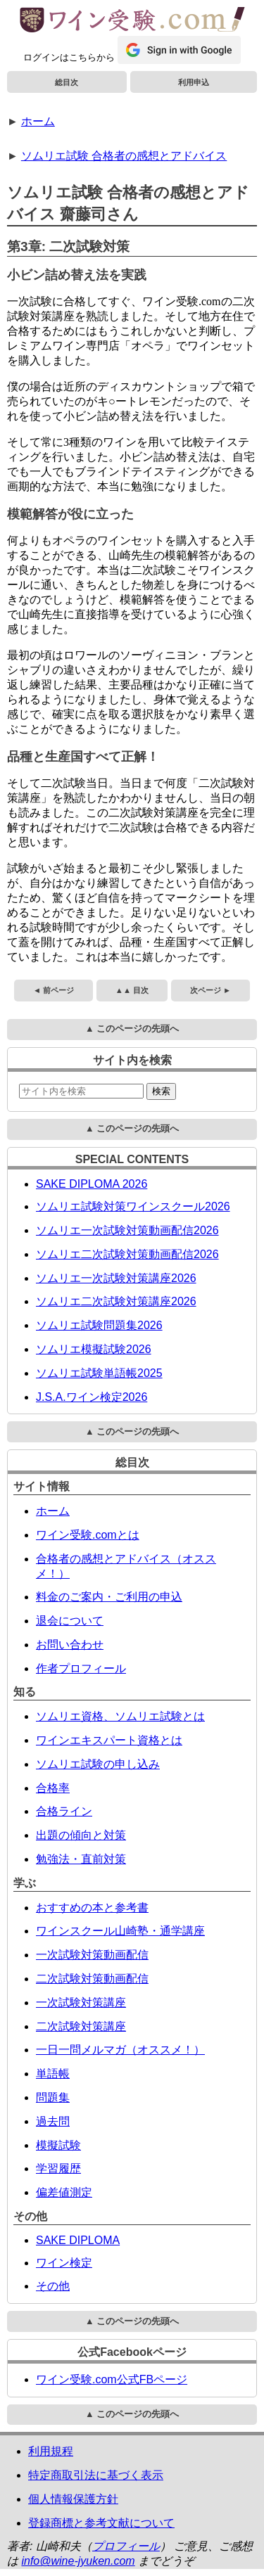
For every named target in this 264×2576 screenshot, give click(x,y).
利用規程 (50, 2451)
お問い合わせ (69, 1645)
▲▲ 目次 (132, 990)
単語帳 (53, 2074)
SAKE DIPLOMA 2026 (91, 1184)
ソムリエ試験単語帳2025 (99, 1373)
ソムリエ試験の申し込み (98, 1764)
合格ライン (64, 1811)
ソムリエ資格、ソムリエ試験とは (120, 1716)
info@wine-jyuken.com (77, 2561)
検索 (161, 1091)
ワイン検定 (64, 2263)
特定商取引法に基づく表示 (95, 2475)
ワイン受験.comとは (87, 1535)
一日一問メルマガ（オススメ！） (120, 2050)
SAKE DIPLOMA (78, 2240)
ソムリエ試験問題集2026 (99, 1325)
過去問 (53, 2121)
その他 (53, 2286)
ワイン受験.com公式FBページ (111, 2379)
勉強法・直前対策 (81, 1859)
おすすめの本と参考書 (92, 1908)
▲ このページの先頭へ (132, 1028)
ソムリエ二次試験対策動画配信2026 (127, 1254)
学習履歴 (58, 2168)
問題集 (53, 2097)
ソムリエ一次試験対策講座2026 (116, 1278)
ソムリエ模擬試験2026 (93, 1349)
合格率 (53, 1788)
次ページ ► (210, 990)
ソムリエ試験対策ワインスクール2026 (133, 1206)
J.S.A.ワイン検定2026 (91, 1397)
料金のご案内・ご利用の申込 (109, 1597)
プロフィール (126, 2546)
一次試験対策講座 (81, 2002)
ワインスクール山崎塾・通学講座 (120, 1931)
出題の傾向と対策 (81, 1835)
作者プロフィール (81, 1668)
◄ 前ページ (53, 990)
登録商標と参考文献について (101, 2523)
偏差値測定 (64, 2192)
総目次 (66, 82)
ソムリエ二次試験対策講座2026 (116, 1301)
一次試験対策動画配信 (92, 1955)
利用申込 (193, 82)
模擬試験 (58, 2145)
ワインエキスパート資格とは (109, 1740)
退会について (69, 1621)
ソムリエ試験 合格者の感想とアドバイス (124, 156)
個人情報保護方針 (73, 2499)
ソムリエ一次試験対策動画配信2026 (127, 1230)
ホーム (38, 121)
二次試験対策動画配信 (92, 1979)
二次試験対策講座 (81, 2026)
